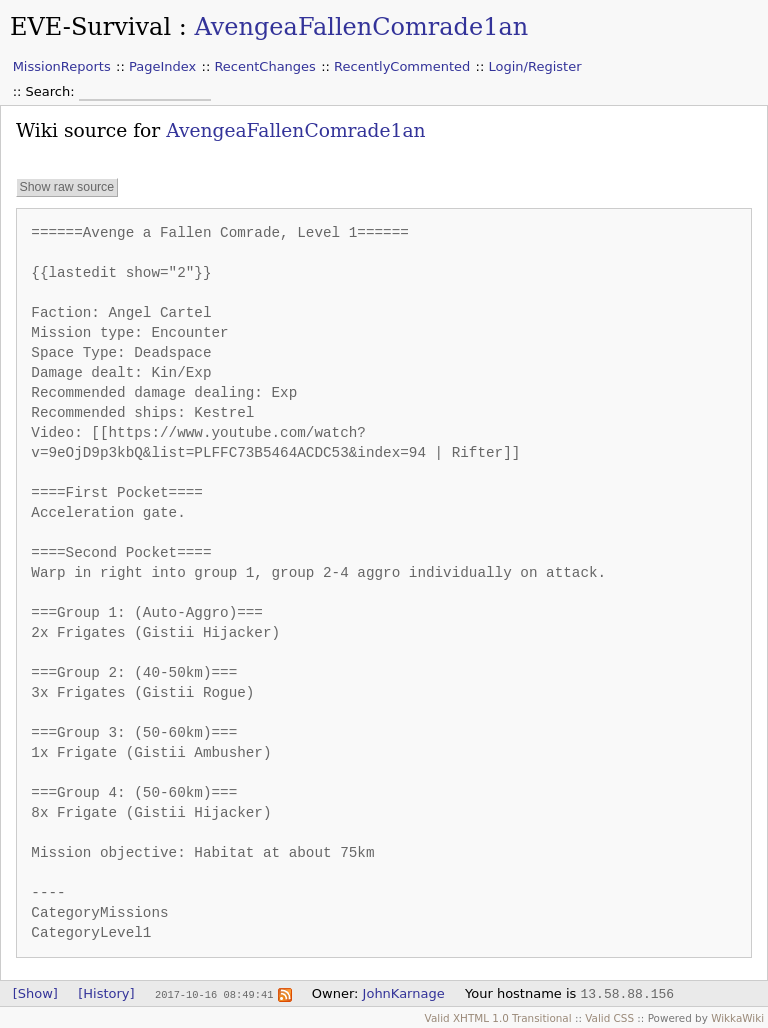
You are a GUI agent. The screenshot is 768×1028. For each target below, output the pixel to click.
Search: (52, 91)
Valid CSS (609, 1018)
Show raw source (66, 188)
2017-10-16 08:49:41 (214, 994)
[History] (106, 993)
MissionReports (62, 66)
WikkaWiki (737, 1018)
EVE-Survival (90, 27)
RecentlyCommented (402, 66)
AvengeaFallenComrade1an (361, 27)
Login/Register (535, 66)
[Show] (35, 993)
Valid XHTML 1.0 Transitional (498, 1018)
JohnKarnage (404, 993)
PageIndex (162, 66)
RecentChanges (264, 66)
